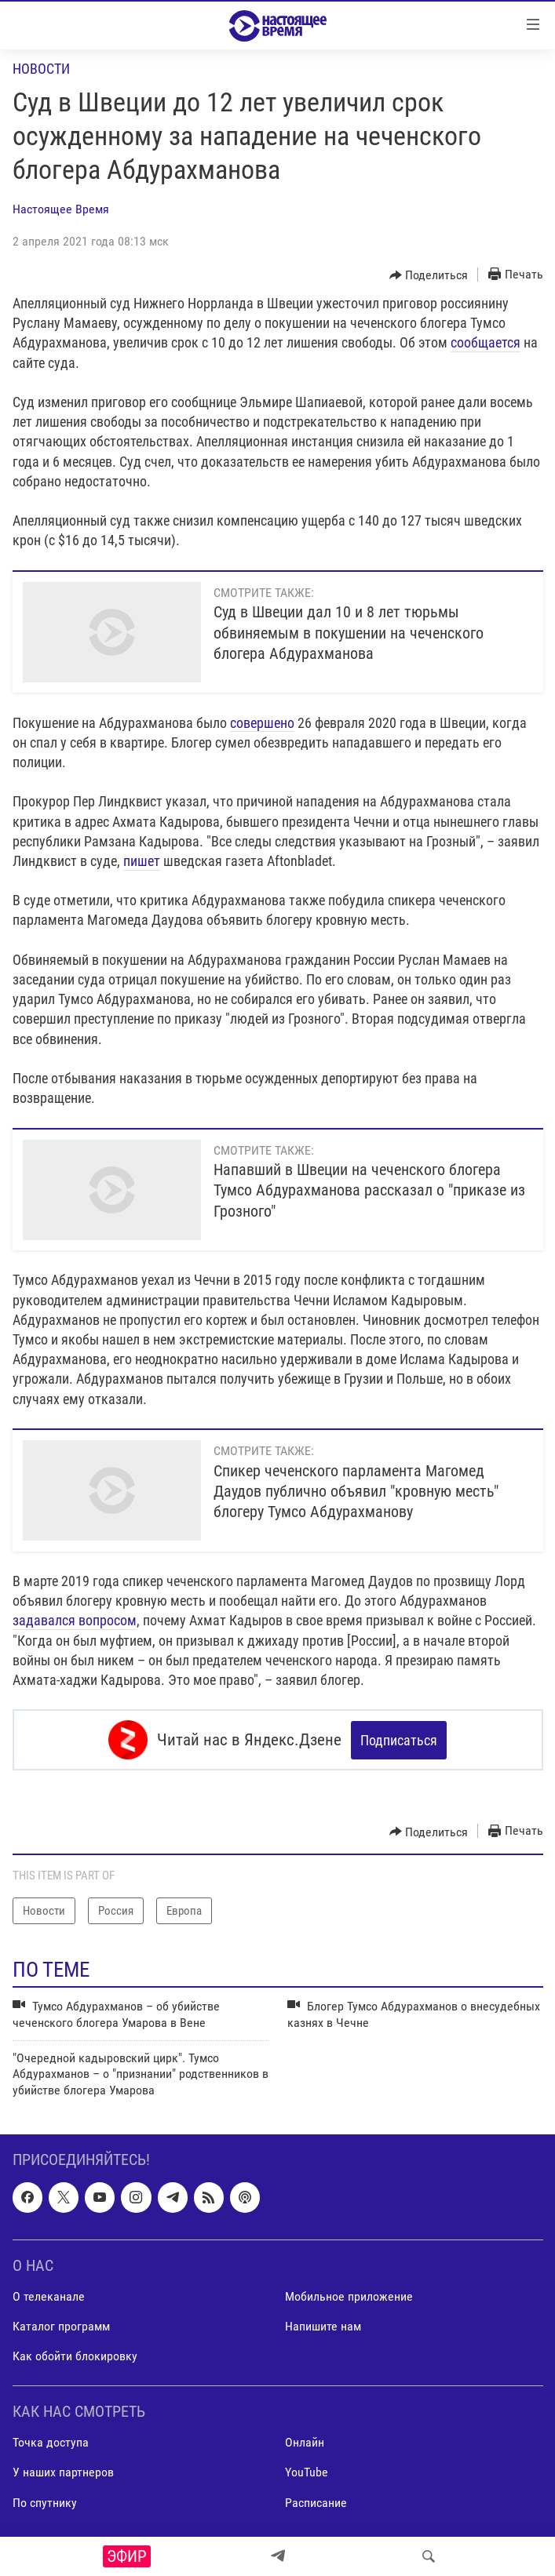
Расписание (316, 2502)
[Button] (429, 275)
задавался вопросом (75, 1620)
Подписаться (398, 1740)
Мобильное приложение (349, 2296)
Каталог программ (61, 2326)
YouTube (306, 2472)
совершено (262, 723)
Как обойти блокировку (75, 2356)
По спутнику (45, 2502)
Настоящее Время (61, 209)
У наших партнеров (63, 2472)
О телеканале (49, 2296)
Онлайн (304, 2443)
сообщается (485, 342)
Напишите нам (323, 2326)
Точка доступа (51, 2443)
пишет (141, 861)
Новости (41, 68)
